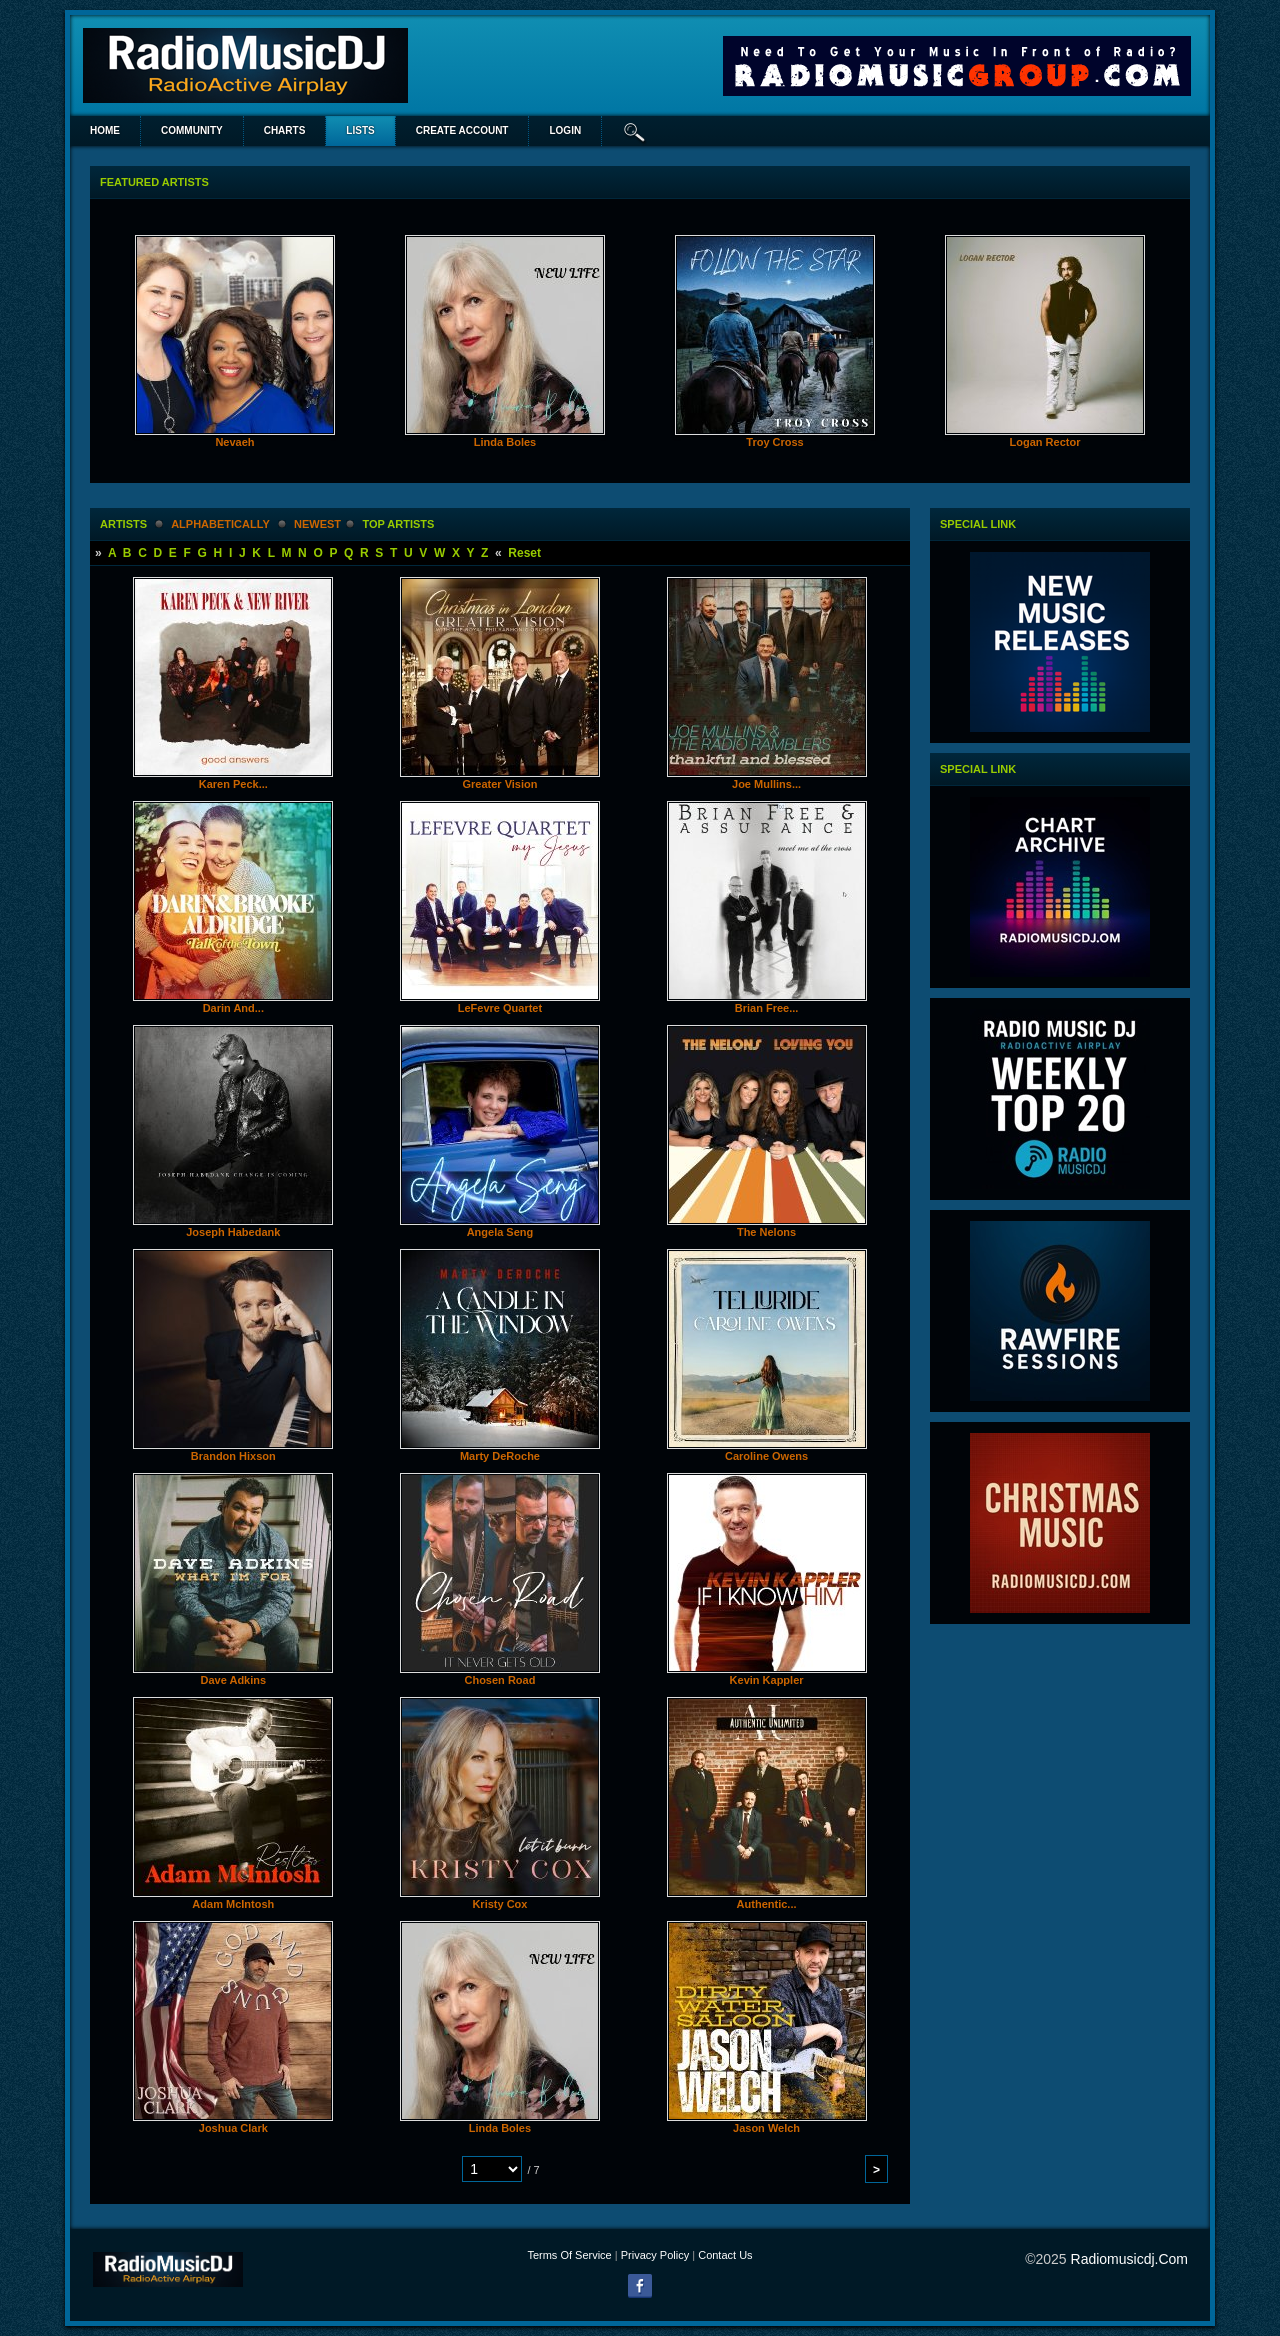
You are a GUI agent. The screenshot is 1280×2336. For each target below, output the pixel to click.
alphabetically (220, 524)
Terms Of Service (569, 2255)
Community (192, 130)
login (565, 130)
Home (105, 130)
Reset (524, 553)
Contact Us (725, 2255)
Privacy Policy (655, 2255)
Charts (285, 130)
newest (317, 524)
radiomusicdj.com (1129, 2259)
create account (462, 130)
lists (360, 130)
